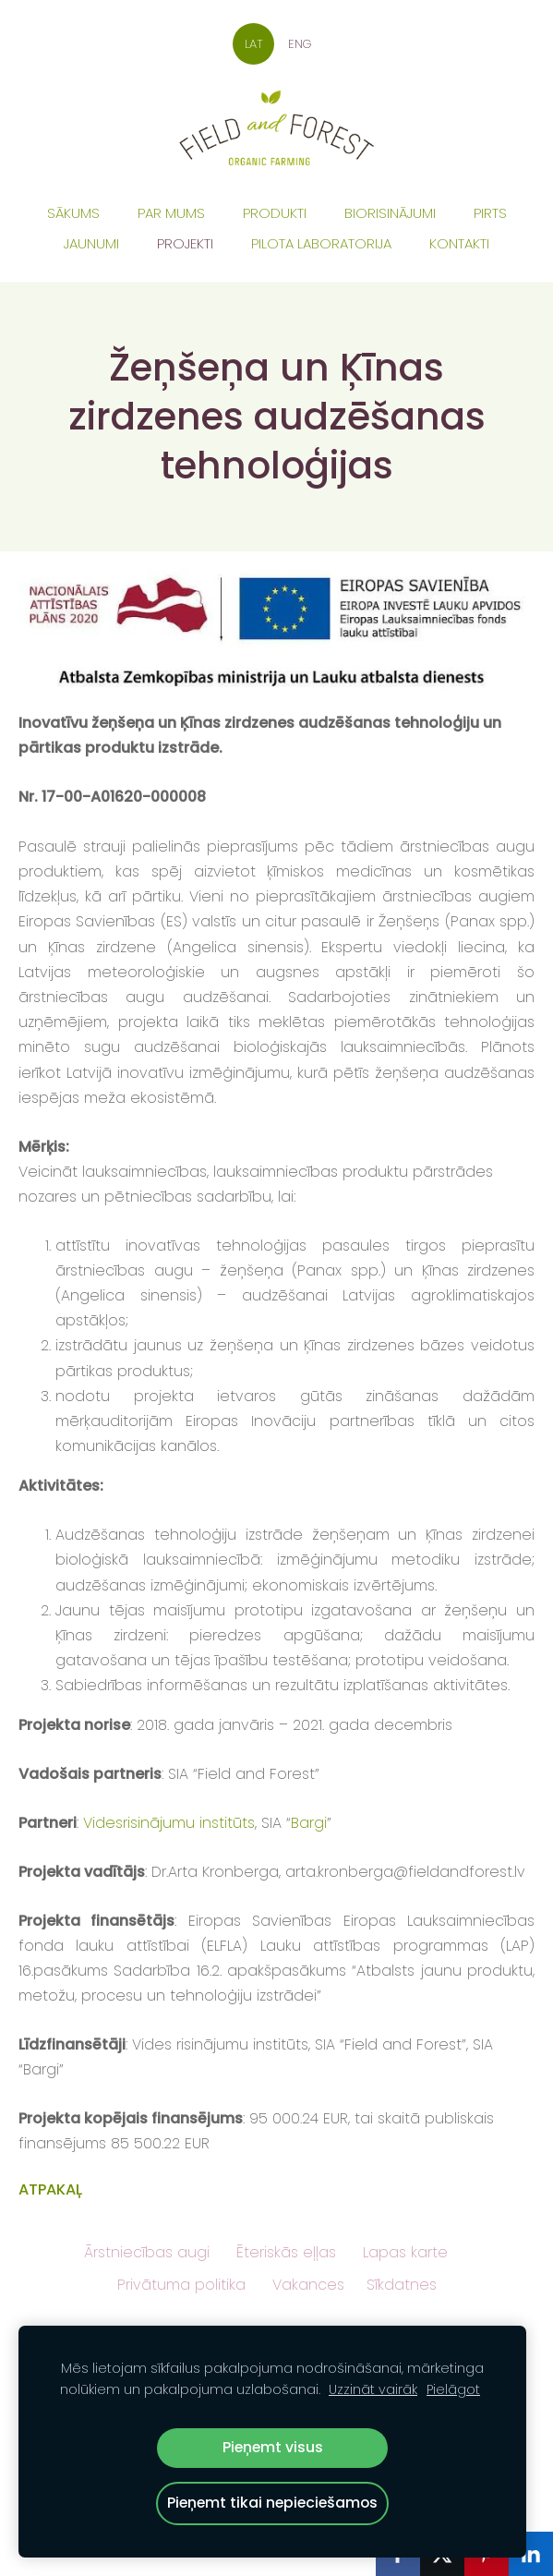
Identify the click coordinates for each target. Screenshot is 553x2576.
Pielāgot (453, 2389)
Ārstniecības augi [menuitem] (147, 2252)
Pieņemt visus (272, 2447)
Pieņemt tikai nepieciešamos (272, 2502)
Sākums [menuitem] (73, 213)
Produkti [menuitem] (275, 213)
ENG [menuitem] (300, 44)
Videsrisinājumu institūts (169, 1822)
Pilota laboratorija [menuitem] (321, 243)
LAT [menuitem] (254, 44)
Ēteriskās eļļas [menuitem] (286, 2252)
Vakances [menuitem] (308, 2284)
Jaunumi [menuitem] (91, 243)
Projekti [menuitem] (185, 243)
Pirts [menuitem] (490, 213)
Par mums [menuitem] (171, 213)
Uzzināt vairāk (373, 2389)
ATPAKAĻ (50, 2189)
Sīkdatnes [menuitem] (402, 2284)
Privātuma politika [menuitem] (181, 2284)
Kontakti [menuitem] (459, 243)
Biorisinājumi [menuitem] (390, 213)
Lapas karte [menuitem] (405, 2252)
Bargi (309, 1822)
